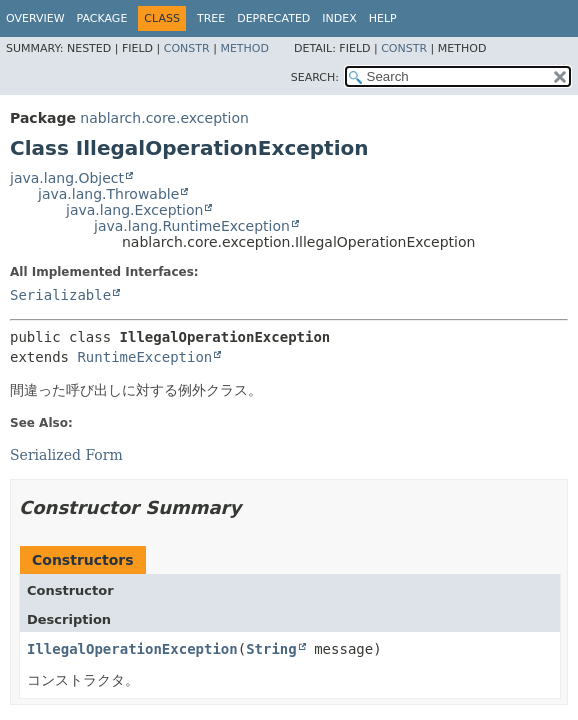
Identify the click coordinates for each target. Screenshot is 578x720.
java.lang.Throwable (108, 194)
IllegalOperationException (132, 649)
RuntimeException (144, 357)
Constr (187, 48)
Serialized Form (66, 455)
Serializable (60, 295)
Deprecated (273, 18)
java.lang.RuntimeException (192, 226)
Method (244, 48)
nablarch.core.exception (164, 118)
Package (102, 18)
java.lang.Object (67, 178)
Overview (35, 18)
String (271, 649)
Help (383, 18)
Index (339, 18)
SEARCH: (315, 77)
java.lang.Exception (134, 210)
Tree (211, 18)
